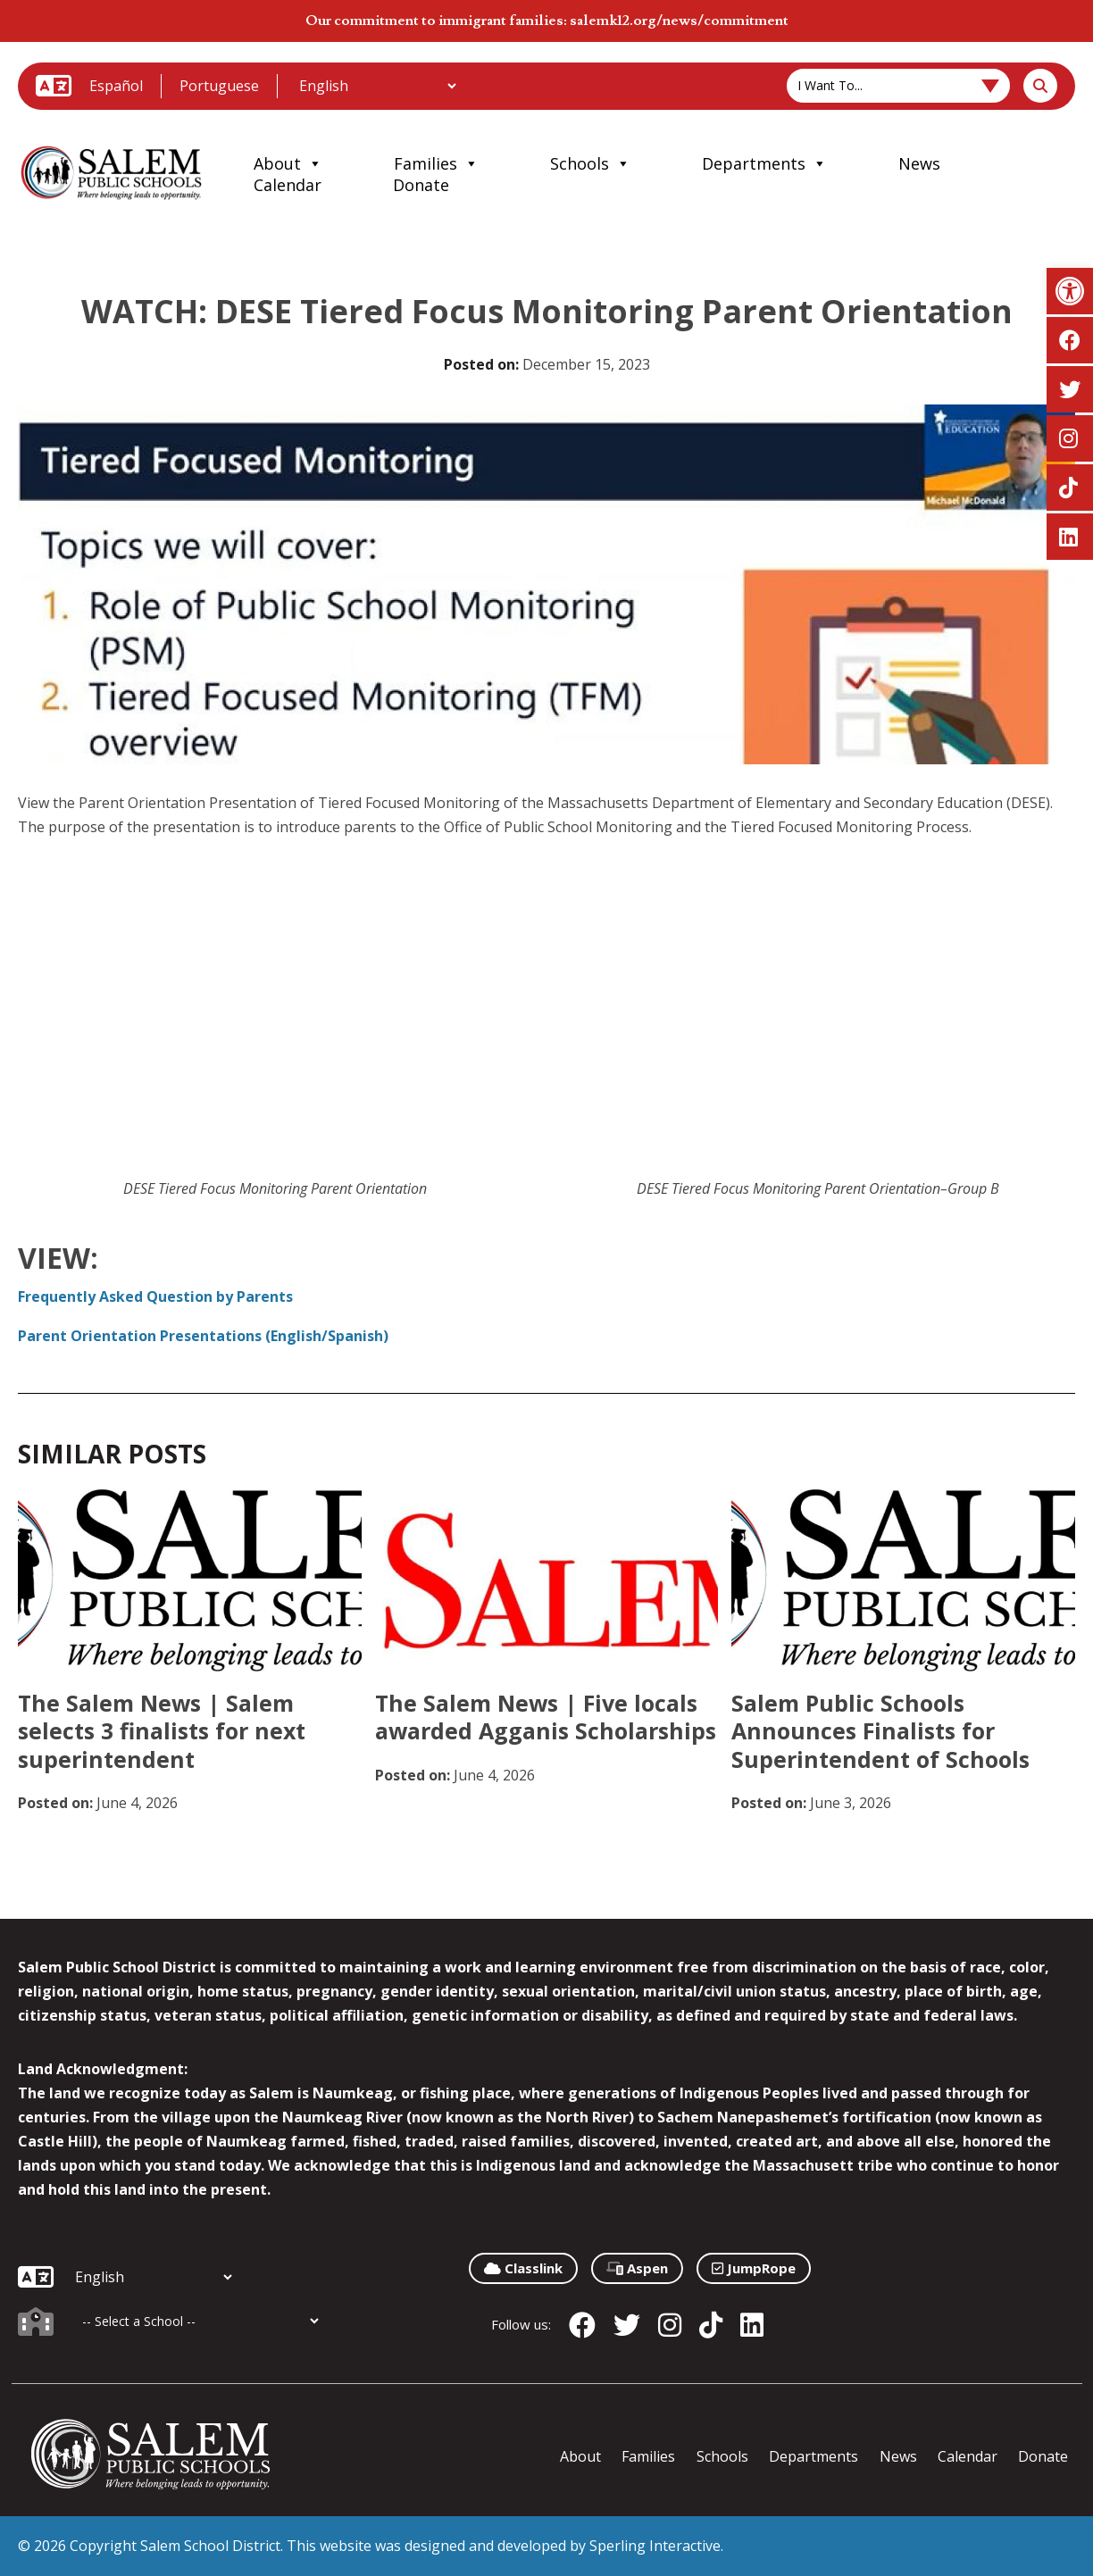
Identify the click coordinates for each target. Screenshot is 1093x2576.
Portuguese (219, 86)
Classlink (523, 2268)
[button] (1070, 291)
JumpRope (754, 2268)
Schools (590, 163)
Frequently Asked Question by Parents (155, 1296)
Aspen (637, 2268)
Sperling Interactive (655, 2545)
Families (436, 163)
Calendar (287, 185)
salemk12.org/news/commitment (679, 20)
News (919, 163)
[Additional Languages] (377, 85)
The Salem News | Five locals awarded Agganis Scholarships (545, 1717)
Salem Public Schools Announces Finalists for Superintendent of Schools (880, 1731)
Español (116, 86)
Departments (764, 163)
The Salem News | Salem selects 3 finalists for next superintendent (161, 1731)
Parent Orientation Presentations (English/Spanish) (203, 1336)
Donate (421, 185)
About (288, 163)
